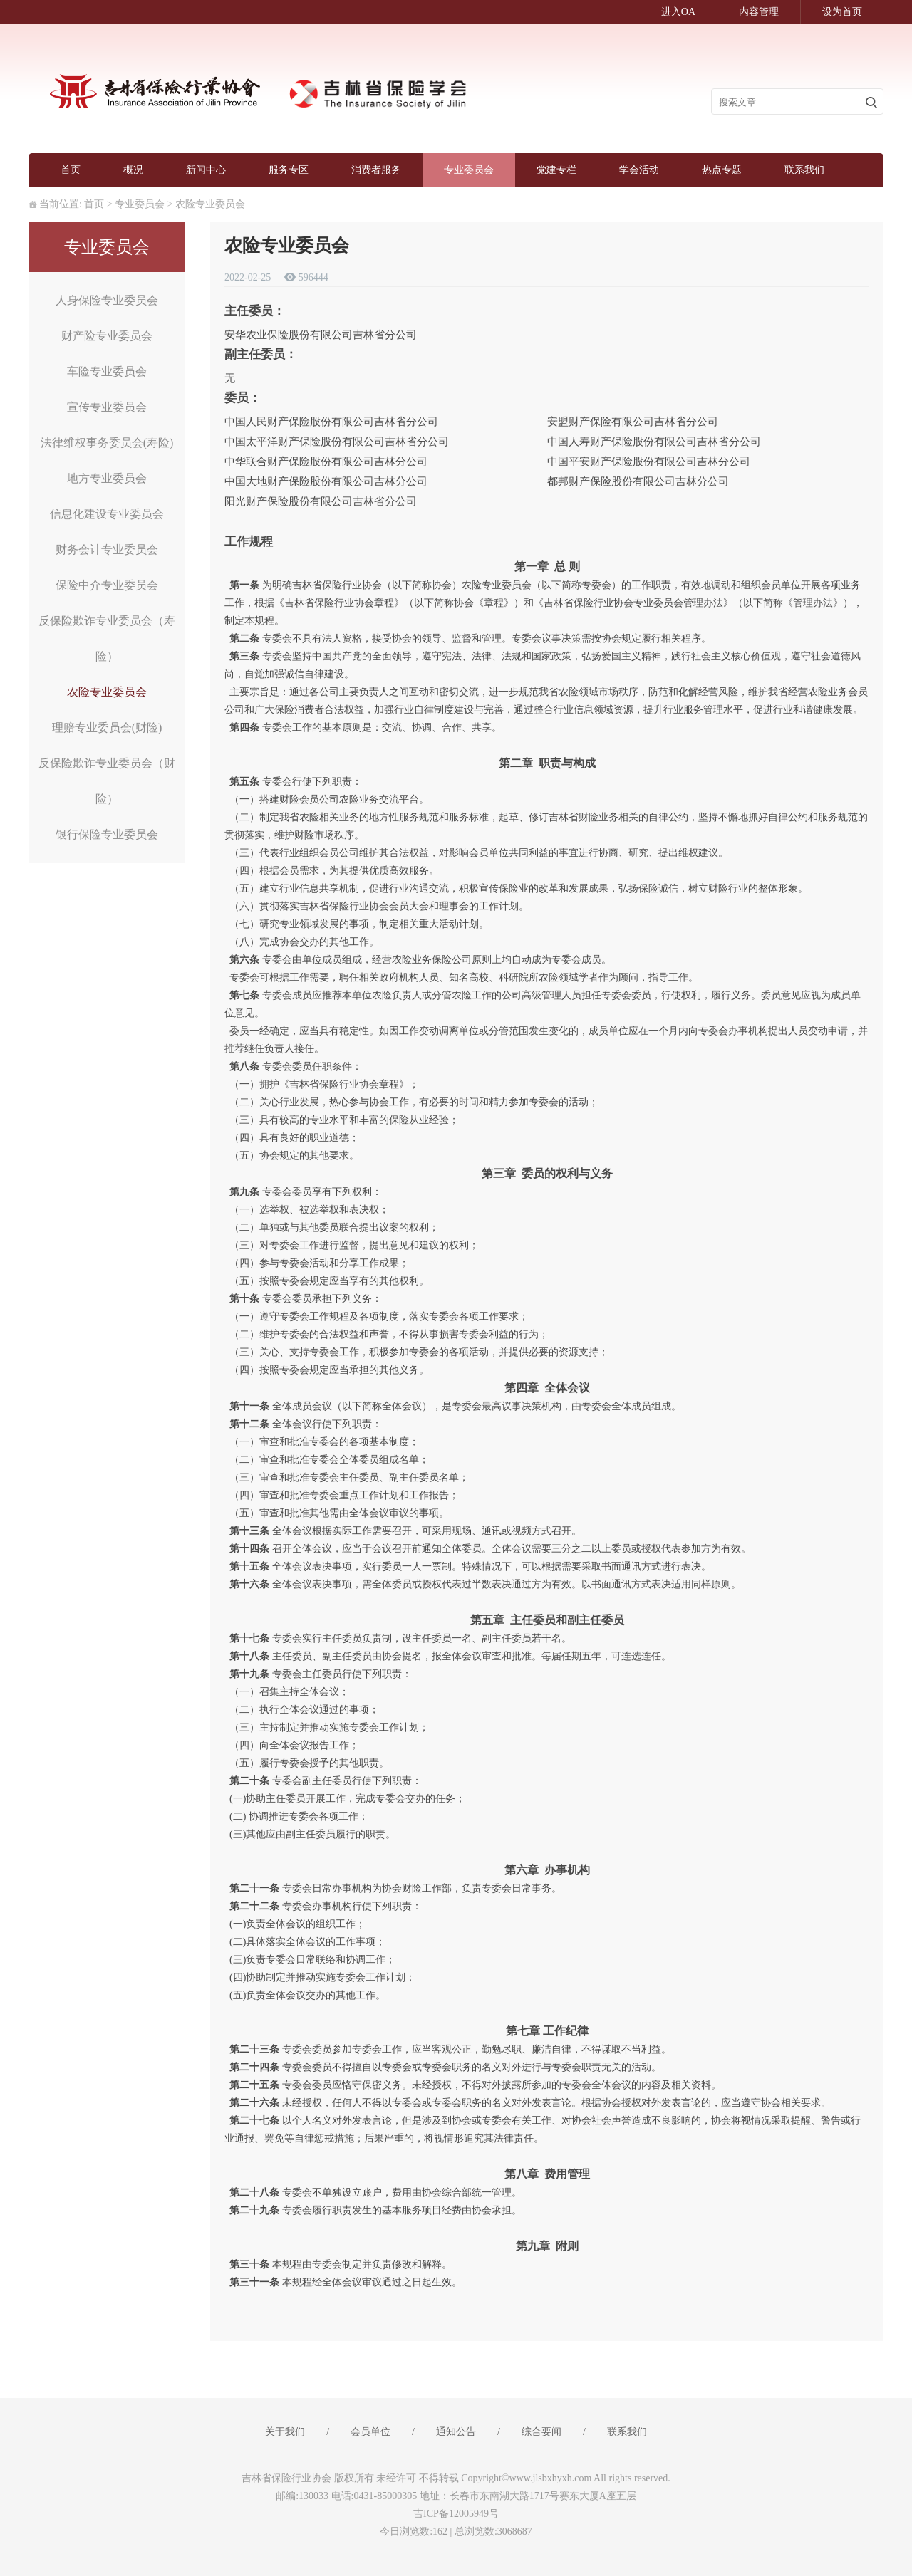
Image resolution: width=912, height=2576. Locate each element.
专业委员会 (469, 170)
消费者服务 (376, 170)
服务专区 (289, 170)
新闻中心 (206, 170)
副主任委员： (260, 354)
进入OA (678, 11)
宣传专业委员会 (107, 407)
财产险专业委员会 (106, 336)
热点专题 (722, 170)
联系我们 (804, 170)
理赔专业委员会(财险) (107, 727)
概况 (133, 170)
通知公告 (456, 2431)
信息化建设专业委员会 (107, 514)
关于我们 (285, 2431)
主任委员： (254, 311)
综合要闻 (541, 2431)
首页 (71, 170)
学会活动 (639, 170)
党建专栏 (556, 170)
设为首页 (842, 11)
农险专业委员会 (210, 204)
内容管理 (759, 11)
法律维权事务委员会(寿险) (107, 443)
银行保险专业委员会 (107, 834)
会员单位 (370, 2431)
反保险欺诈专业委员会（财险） (106, 781)
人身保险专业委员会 (107, 300)
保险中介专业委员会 (107, 585)
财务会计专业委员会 (107, 549)
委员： (242, 398)
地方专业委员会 (107, 478)
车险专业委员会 (107, 371)
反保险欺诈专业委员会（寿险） (106, 638)
